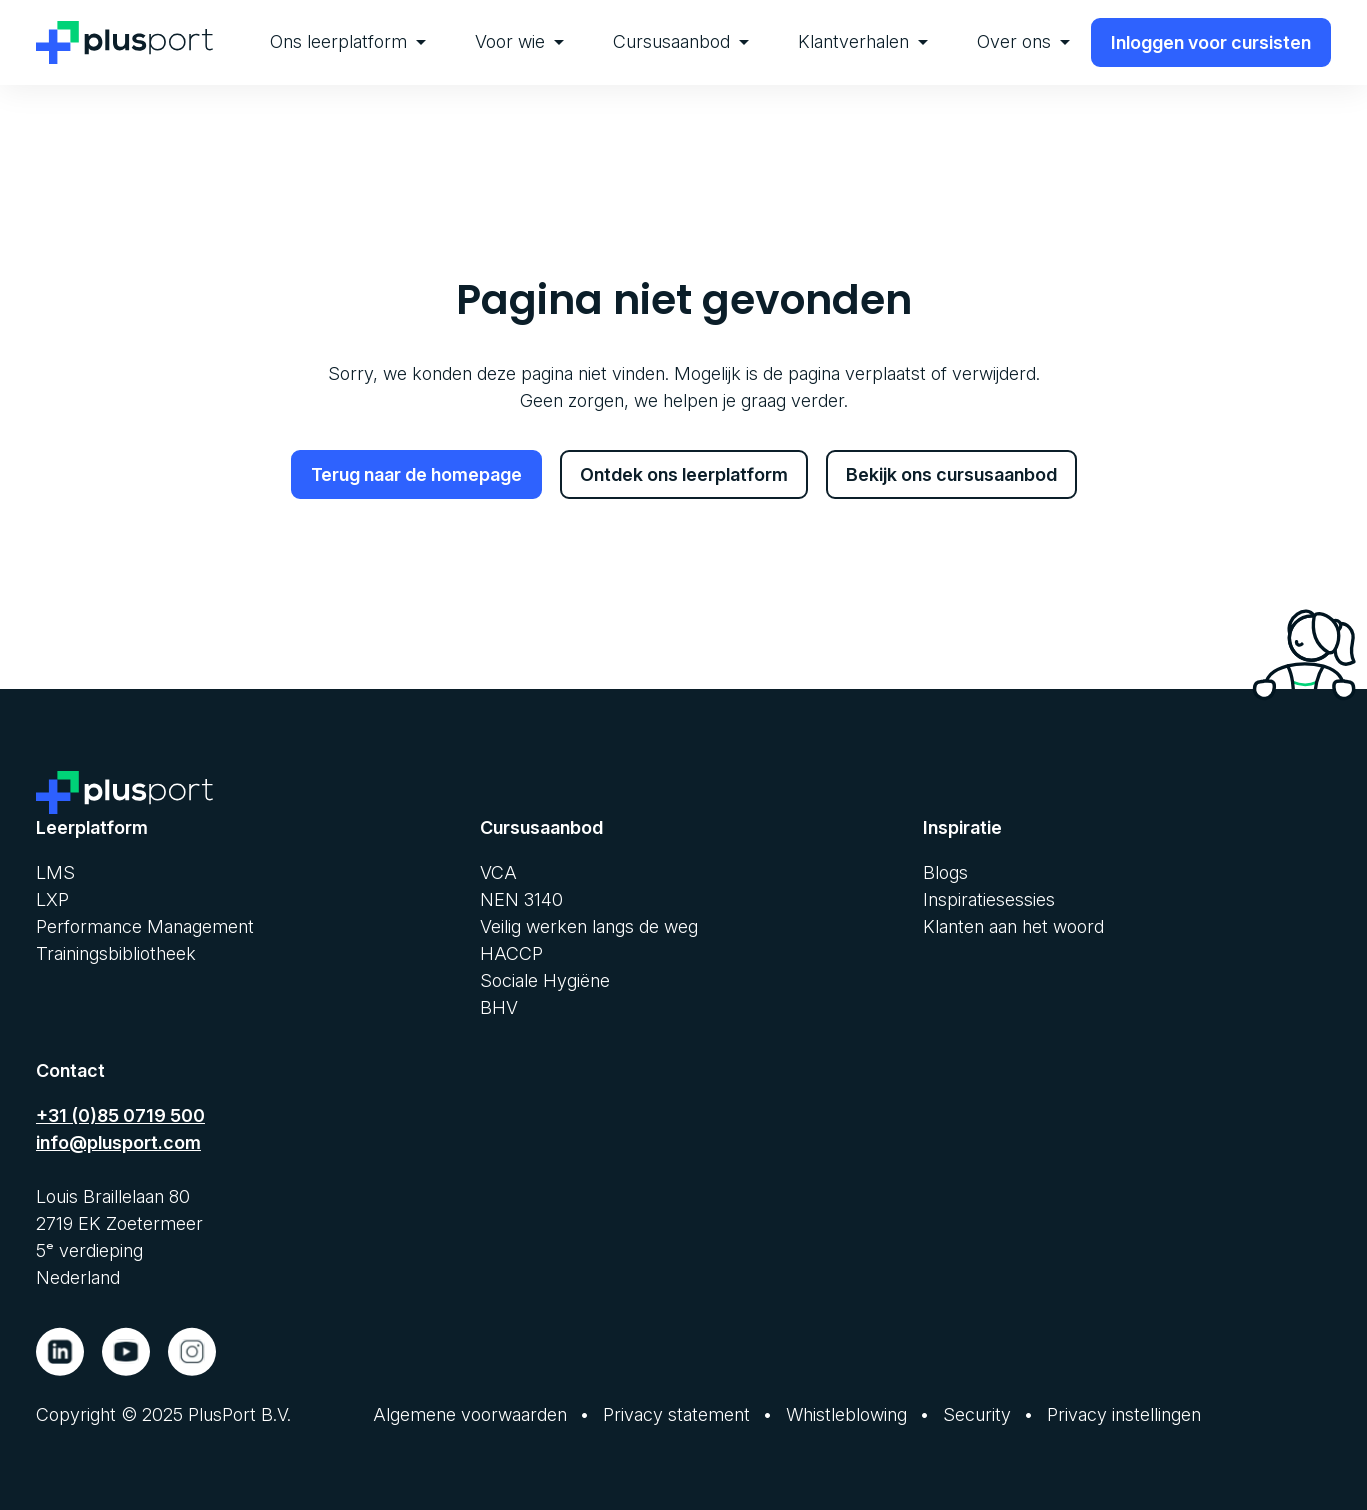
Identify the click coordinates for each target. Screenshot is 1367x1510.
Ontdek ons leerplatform (684, 474)
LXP (52, 899)
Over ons (1023, 41)
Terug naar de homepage (416, 474)
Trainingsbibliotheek (116, 953)
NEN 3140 (521, 899)
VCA (498, 872)
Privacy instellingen (1124, 1414)
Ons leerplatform (348, 41)
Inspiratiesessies (989, 899)
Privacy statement (676, 1414)
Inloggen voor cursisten (1211, 42)
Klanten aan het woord (1013, 926)
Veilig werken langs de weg (589, 926)
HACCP (511, 953)
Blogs (945, 872)
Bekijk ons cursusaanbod (951, 474)
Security (977, 1414)
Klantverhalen (863, 41)
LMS (55, 872)
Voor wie (519, 41)
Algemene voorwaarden (470, 1414)
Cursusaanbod (681, 41)
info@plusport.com (118, 1142)
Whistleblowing (846, 1414)
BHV (499, 1007)
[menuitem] (348, 42)
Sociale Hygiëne (545, 980)
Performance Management (145, 926)
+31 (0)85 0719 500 (120, 1115)
